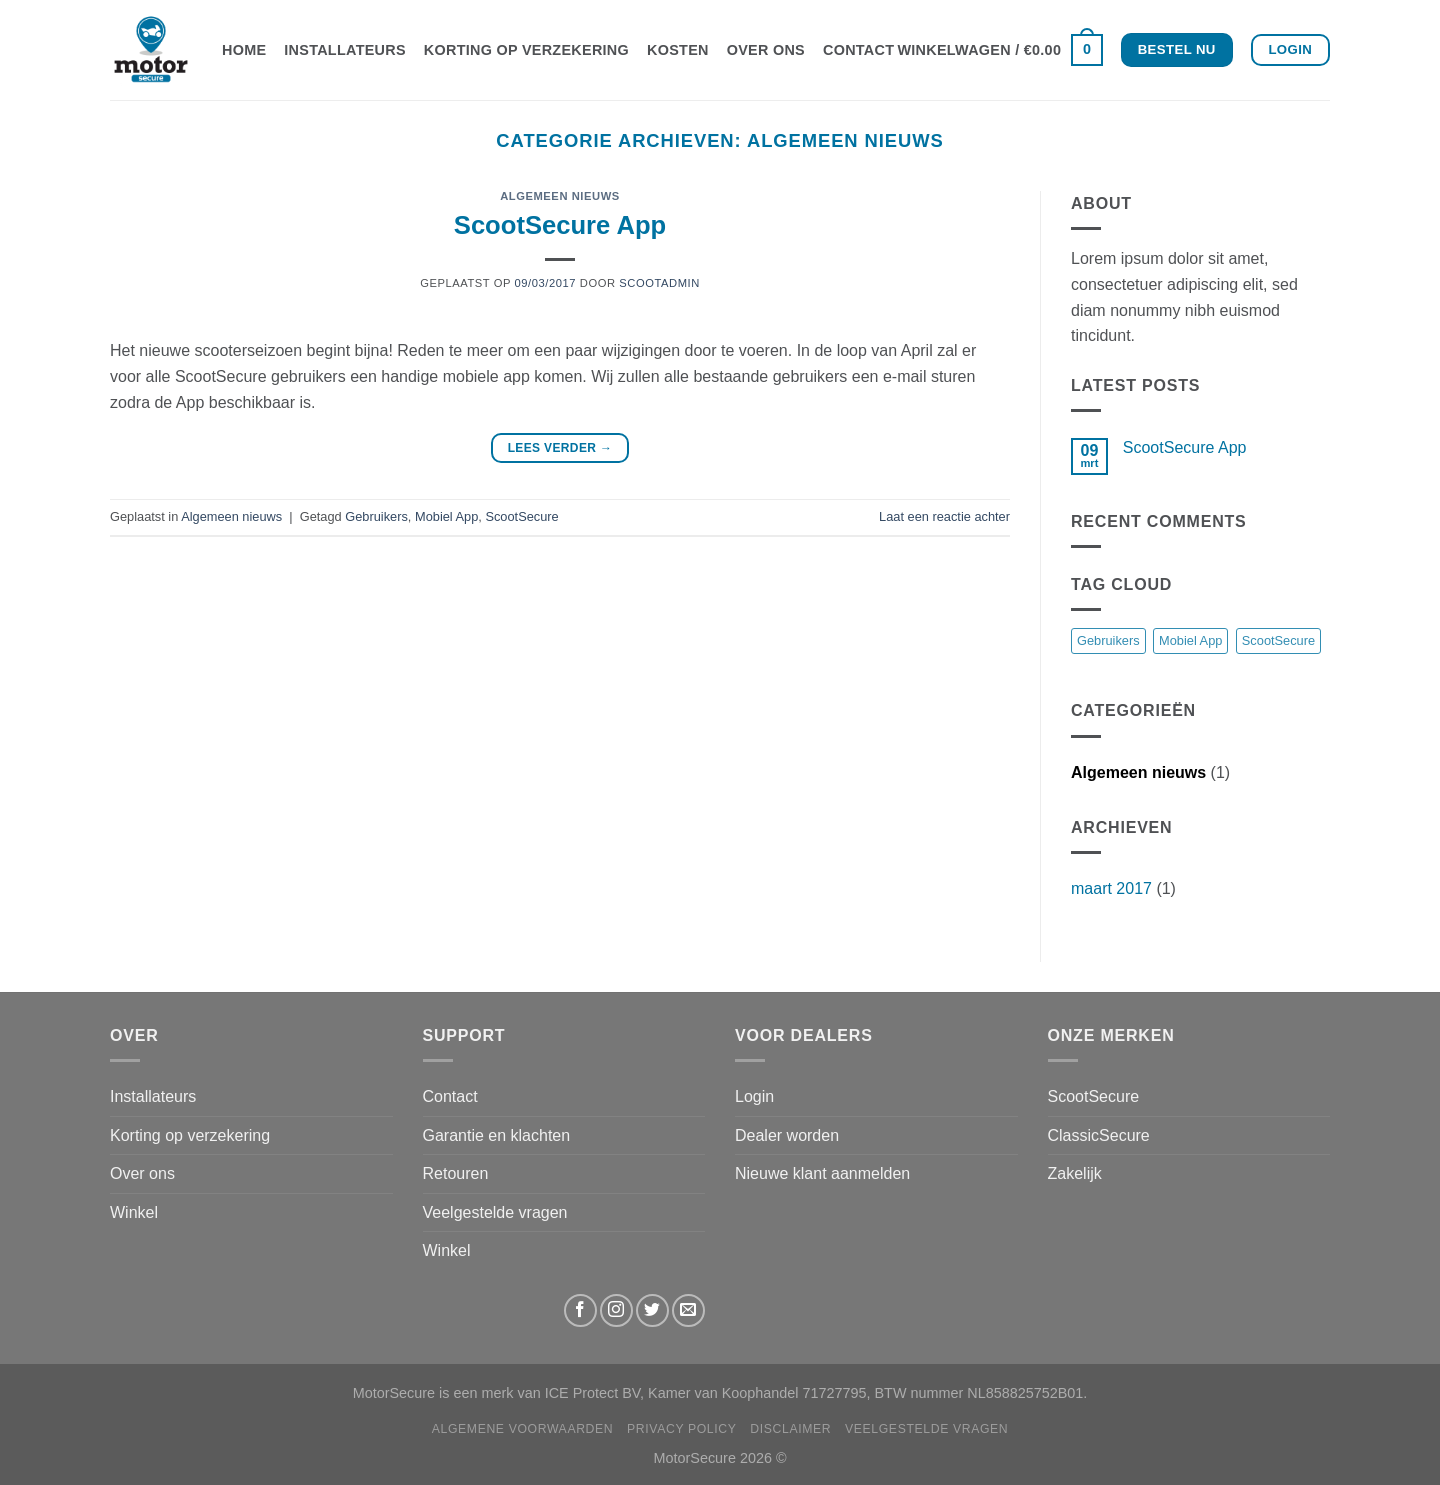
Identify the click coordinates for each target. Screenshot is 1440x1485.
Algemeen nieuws (560, 196)
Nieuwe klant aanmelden (822, 1173)
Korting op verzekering (526, 50)
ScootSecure (521, 516)
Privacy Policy (681, 1429)
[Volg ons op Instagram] (616, 1310)
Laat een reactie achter (944, 516)
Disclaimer (790, 1429)
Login (754, 1096)
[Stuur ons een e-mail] (688, 1310)
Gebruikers (376, 516)
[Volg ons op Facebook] (580, 1310)
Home (244, 50)
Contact (858, 50)
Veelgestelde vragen (495, 1212)
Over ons (766, 50)
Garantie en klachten (497, 1135)
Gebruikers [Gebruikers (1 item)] (1108, 640)
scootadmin (659, 283)
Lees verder (560, 448)
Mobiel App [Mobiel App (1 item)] (1190, 640)
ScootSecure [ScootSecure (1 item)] (1278, 640)
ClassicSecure (1099, 1135)
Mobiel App (446, 516)
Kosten (678, 50)
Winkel (134, 1212)
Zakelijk (1075, 1173)
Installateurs (345, 50)
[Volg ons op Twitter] (652, 1310)
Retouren (456, 1173)
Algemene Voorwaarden (523, 1429)
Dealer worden (787, 1135)
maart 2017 (1111, 888)
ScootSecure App (560, 225)
